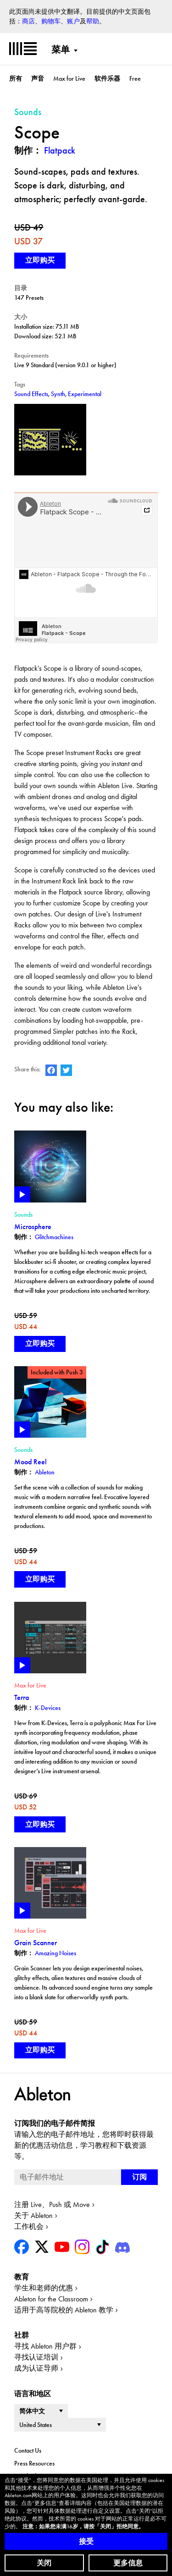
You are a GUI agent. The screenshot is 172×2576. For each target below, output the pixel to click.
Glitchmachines (54, 1237)
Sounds (23, 1214)
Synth (58, 394)
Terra (21, 1697)
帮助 (92, 21)
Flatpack (59, 150)
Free (135, 78)
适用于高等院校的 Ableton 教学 (63, 2310)
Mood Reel (30, 1462)
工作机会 (29, 2226)
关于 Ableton (33, 2215)
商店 (28, 21)
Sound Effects (31, 394)
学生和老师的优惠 (43, 2288)
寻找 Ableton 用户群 (45, 2346)
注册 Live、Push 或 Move (52, 2204)
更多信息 (128, 2563)
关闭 (44, 2563)
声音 (37, 78)
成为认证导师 (36, 2368)
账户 (73, 21)
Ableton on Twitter (66, 1070)
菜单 (60, 49)
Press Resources (34, 2463)
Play (22, 1194)
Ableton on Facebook (51, 1070)
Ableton (45, 1472)
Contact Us (27, 2450)
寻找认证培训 (36, 2357)
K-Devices (48, 1708)
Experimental (84, 394)
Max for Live (69, 78)
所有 (15, 78)
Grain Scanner (35, 1942)
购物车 (51, 21)
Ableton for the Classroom (51, 2299)
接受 (86, 2541)
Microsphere (32, 1226)
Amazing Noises (55, 1953)
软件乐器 (107, 78)
